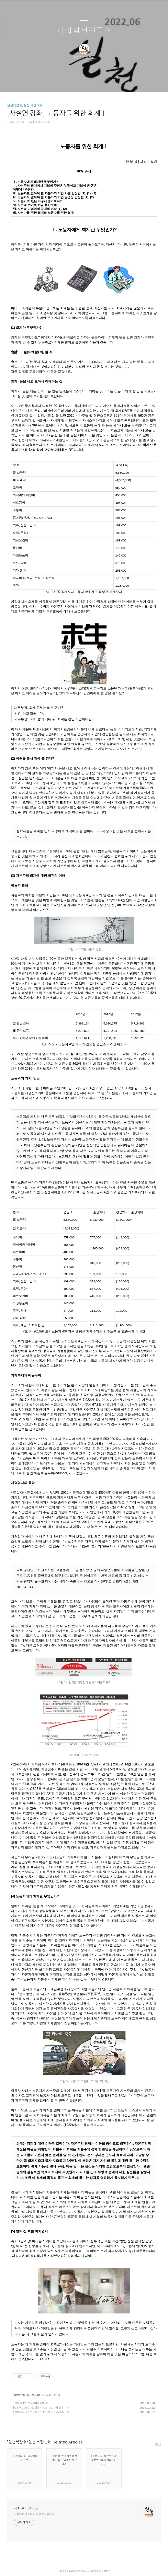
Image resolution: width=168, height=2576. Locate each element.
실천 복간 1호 (33, 2394)
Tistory (106, 2570)
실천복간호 (19, 2394)
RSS (91, 83)
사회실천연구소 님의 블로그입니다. (34, 2514)
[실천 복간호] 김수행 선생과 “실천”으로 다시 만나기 (39, 2407)
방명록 (77, 83)
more (158, 2443)
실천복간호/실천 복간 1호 (24, 105)
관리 (105, 83)
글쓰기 (63, 83)
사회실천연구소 (84, 31)
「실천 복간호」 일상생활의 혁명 (28, 2403)
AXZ (83, 2570)
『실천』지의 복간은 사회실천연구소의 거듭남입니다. (39, 2412)
